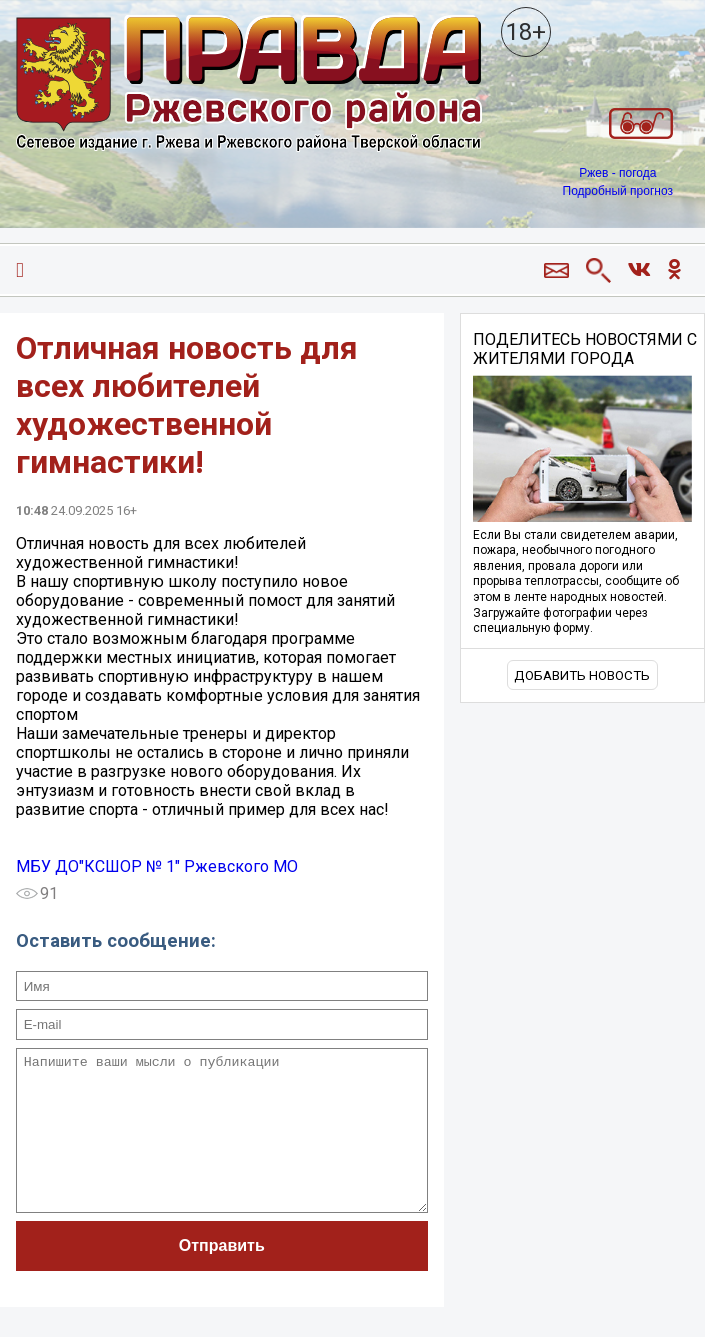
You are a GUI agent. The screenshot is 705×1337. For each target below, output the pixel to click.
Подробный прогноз (618, 191)
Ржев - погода (617, 173)
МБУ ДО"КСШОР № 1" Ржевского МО (157, 866)
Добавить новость (582, 675)
